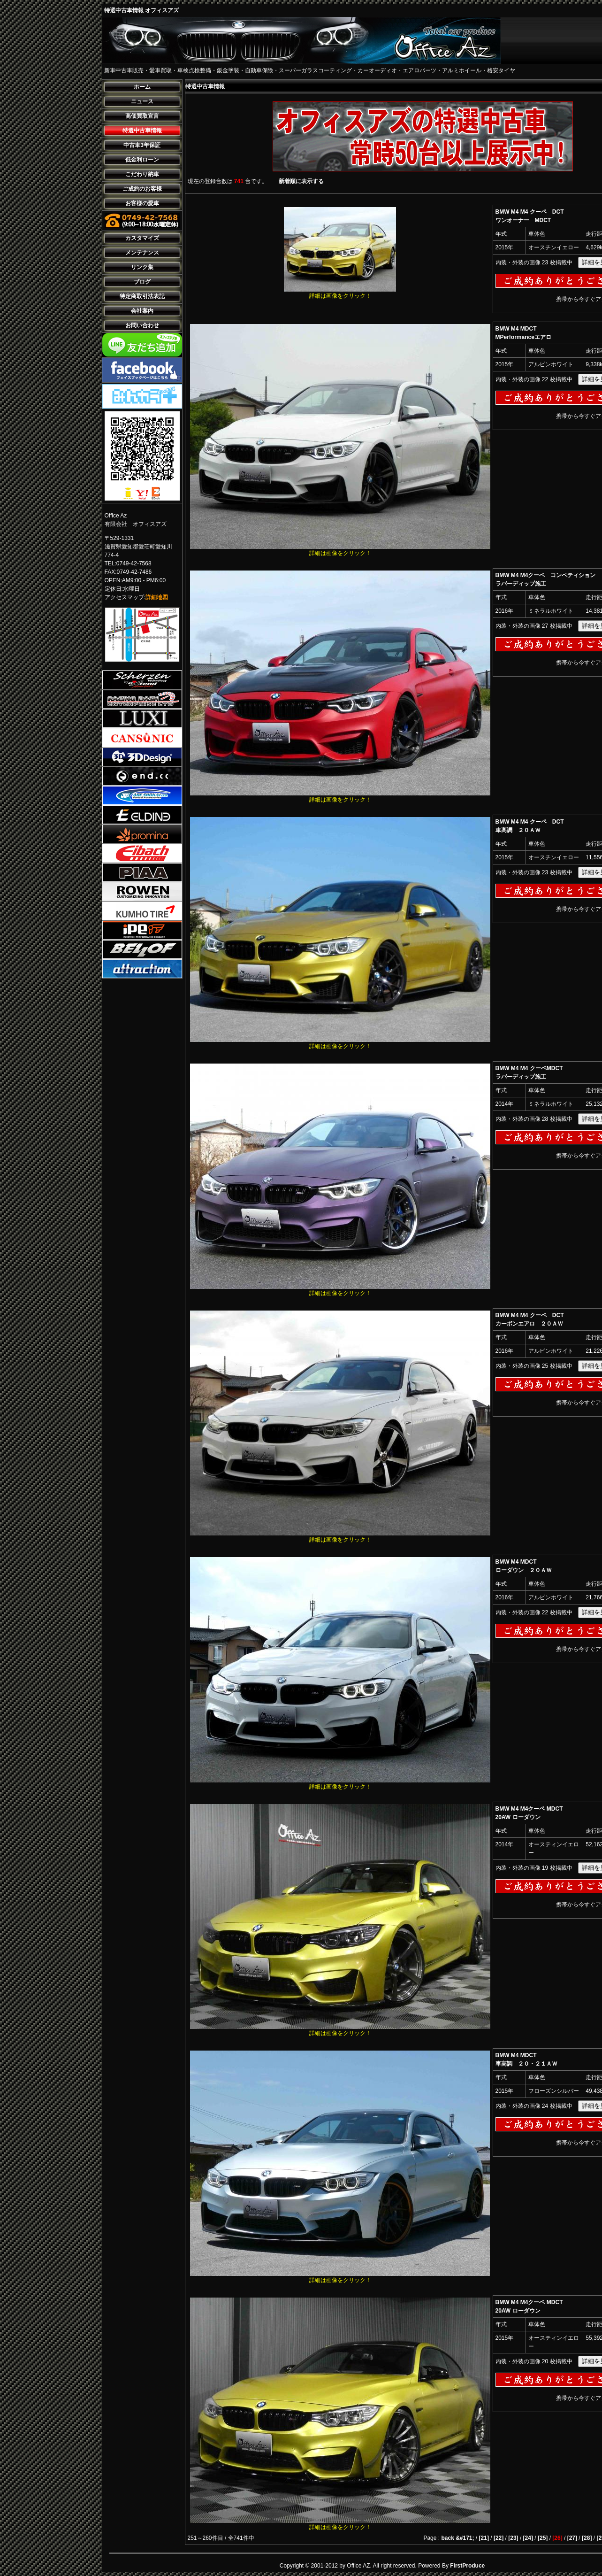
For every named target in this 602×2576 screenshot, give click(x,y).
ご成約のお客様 (142, 188)
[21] (484, 2538)
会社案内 (142, 311)
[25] (543, 2538)
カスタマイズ (142, 238)
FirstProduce (467, 2565)
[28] (587, 2538)
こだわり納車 (142, 174)
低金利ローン (142, 159)
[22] (498, 2538)
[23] (513, 2538)
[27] (572, 2538)
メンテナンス (142, 252)
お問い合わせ (142, 325)
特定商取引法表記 (142, 296)
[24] (528, 2538)
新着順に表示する (301, 181)
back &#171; (458, 2538)
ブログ (142, 281)
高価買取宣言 (142, 116)
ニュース (142, 101)
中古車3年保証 (141, 145)
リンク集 (142, 267)
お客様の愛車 (142, 203)
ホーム (142, 87)
